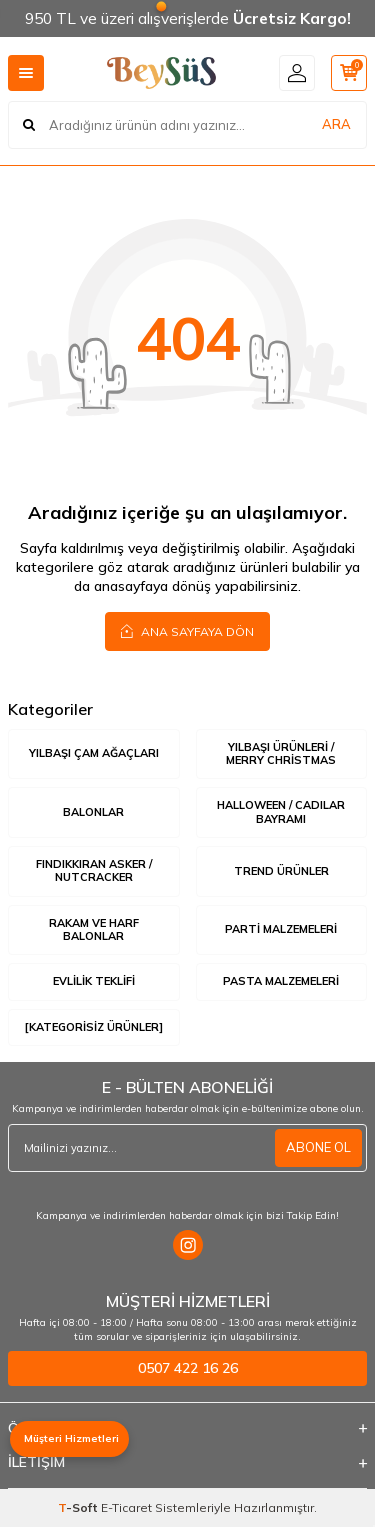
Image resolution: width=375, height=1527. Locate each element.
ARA (336, 124)
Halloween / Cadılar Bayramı (281, 811)
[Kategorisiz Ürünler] (94, 1027)
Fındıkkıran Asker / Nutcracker (94, 870)
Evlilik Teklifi (94, 981)
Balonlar (93, 812)
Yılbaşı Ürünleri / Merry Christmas (281, 753)
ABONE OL (318, 1147)
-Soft (79, 1507)
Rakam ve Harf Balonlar (94, 929)
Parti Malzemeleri (281, 929)
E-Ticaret (126, 1507)
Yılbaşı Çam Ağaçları (94, 753)
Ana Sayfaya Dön (187, 631)
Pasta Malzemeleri (281, 981)
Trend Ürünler (281, 871)
